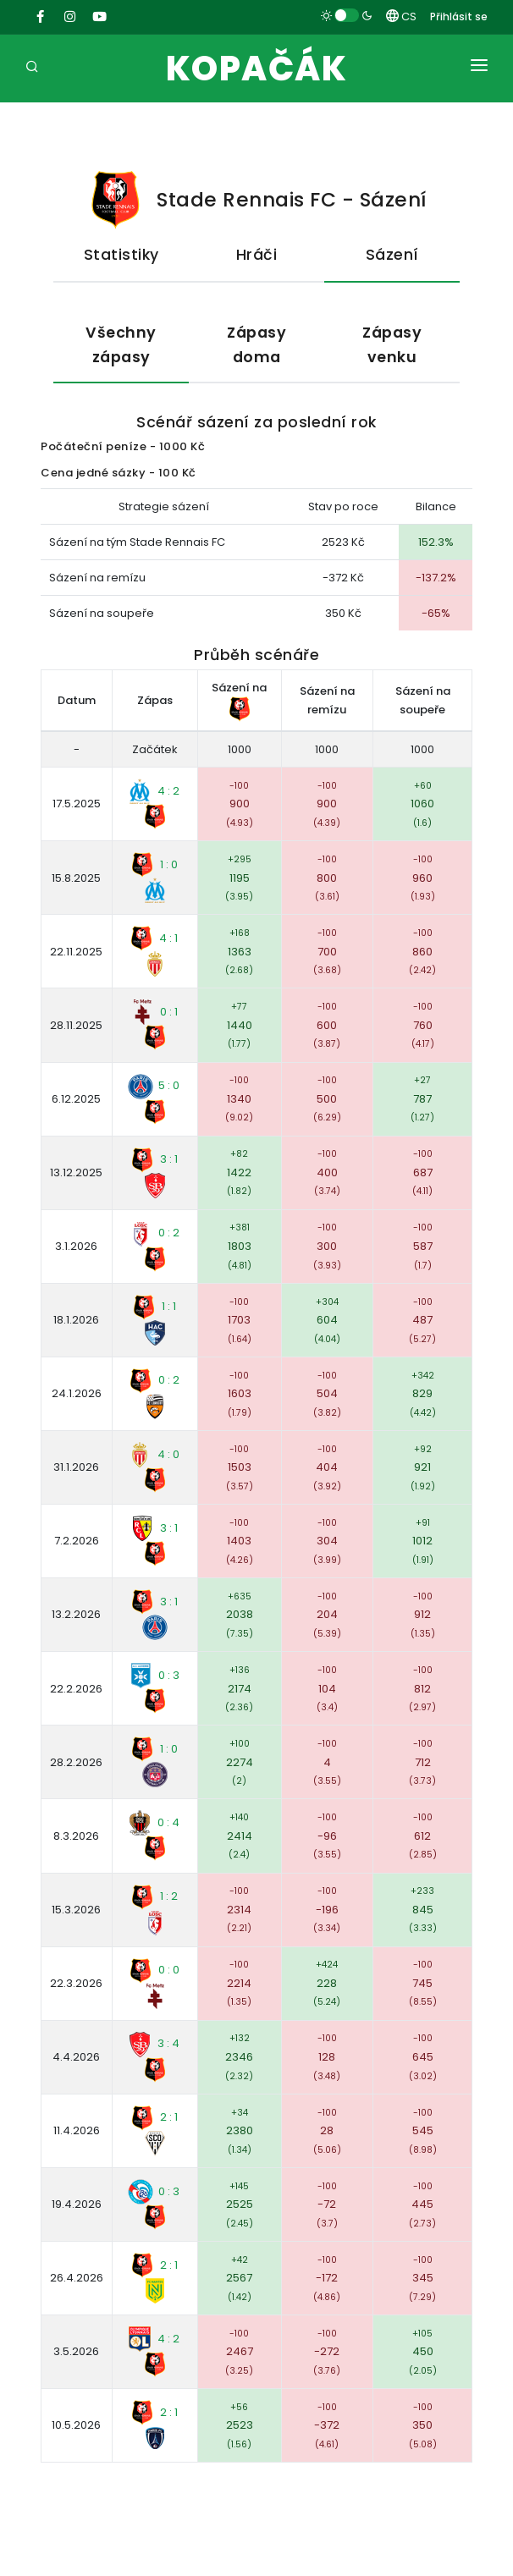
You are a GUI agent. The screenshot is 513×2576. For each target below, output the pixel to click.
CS (401, 16)
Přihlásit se (459, 16)
